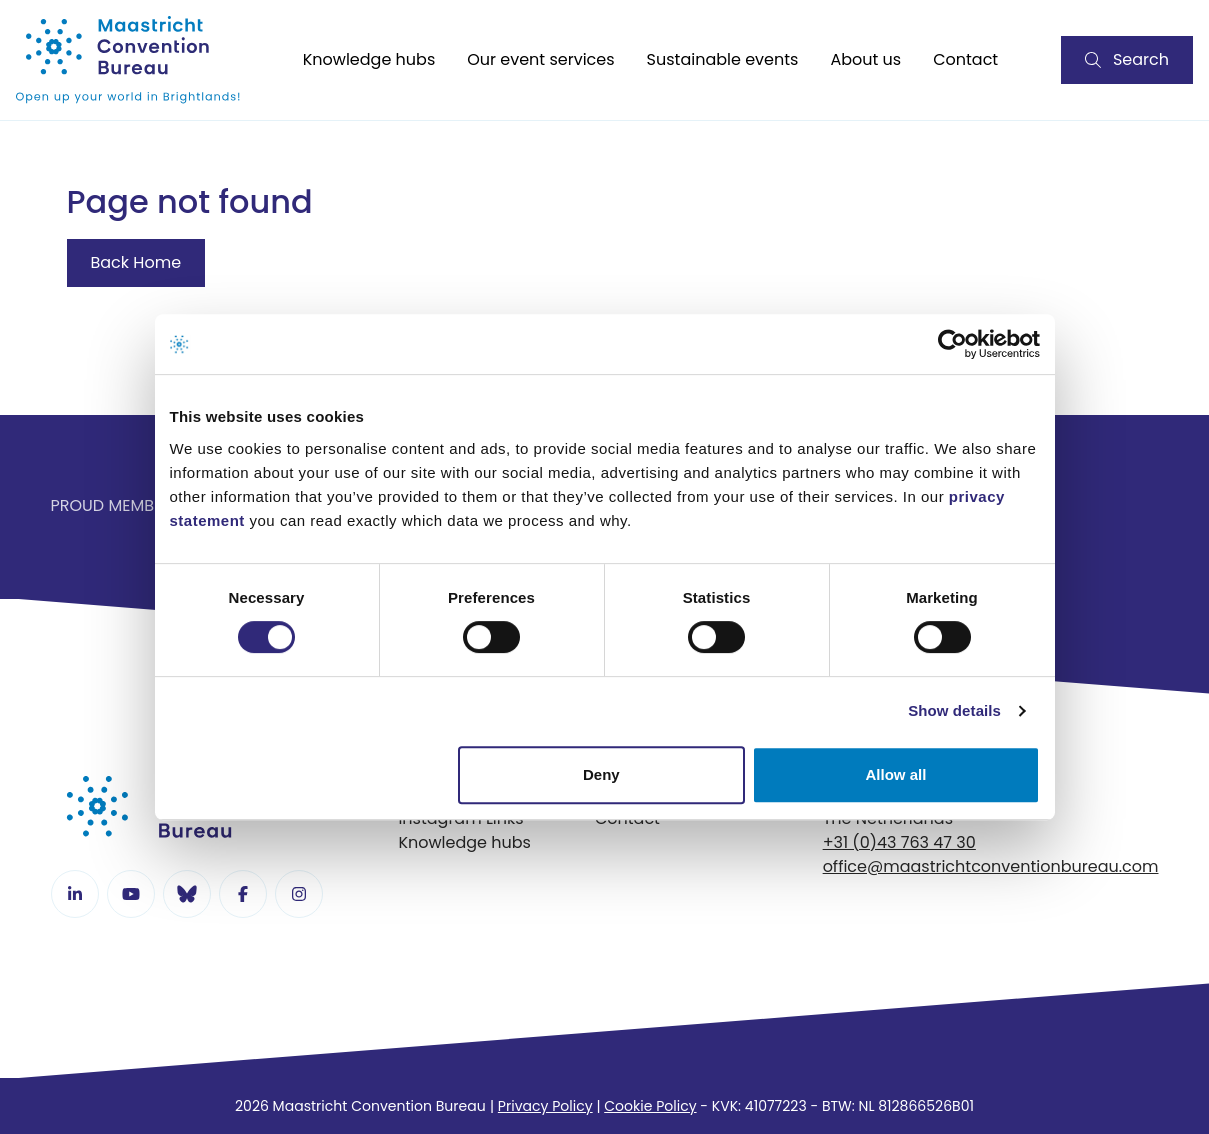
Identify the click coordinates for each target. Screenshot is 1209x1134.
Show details (954, 710)
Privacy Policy (545, 1106)
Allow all (896, 774)
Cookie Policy (650, 1106)
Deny (601, 774)
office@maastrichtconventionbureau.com (991, 866)
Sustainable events (723, 59)
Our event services (540, 59)
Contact (965, 59)
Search (1127, 59)
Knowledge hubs (369, 59)
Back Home (136, 262)
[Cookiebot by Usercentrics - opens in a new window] (952, 344)
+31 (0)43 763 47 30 (899, 842)
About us (865, 59)
